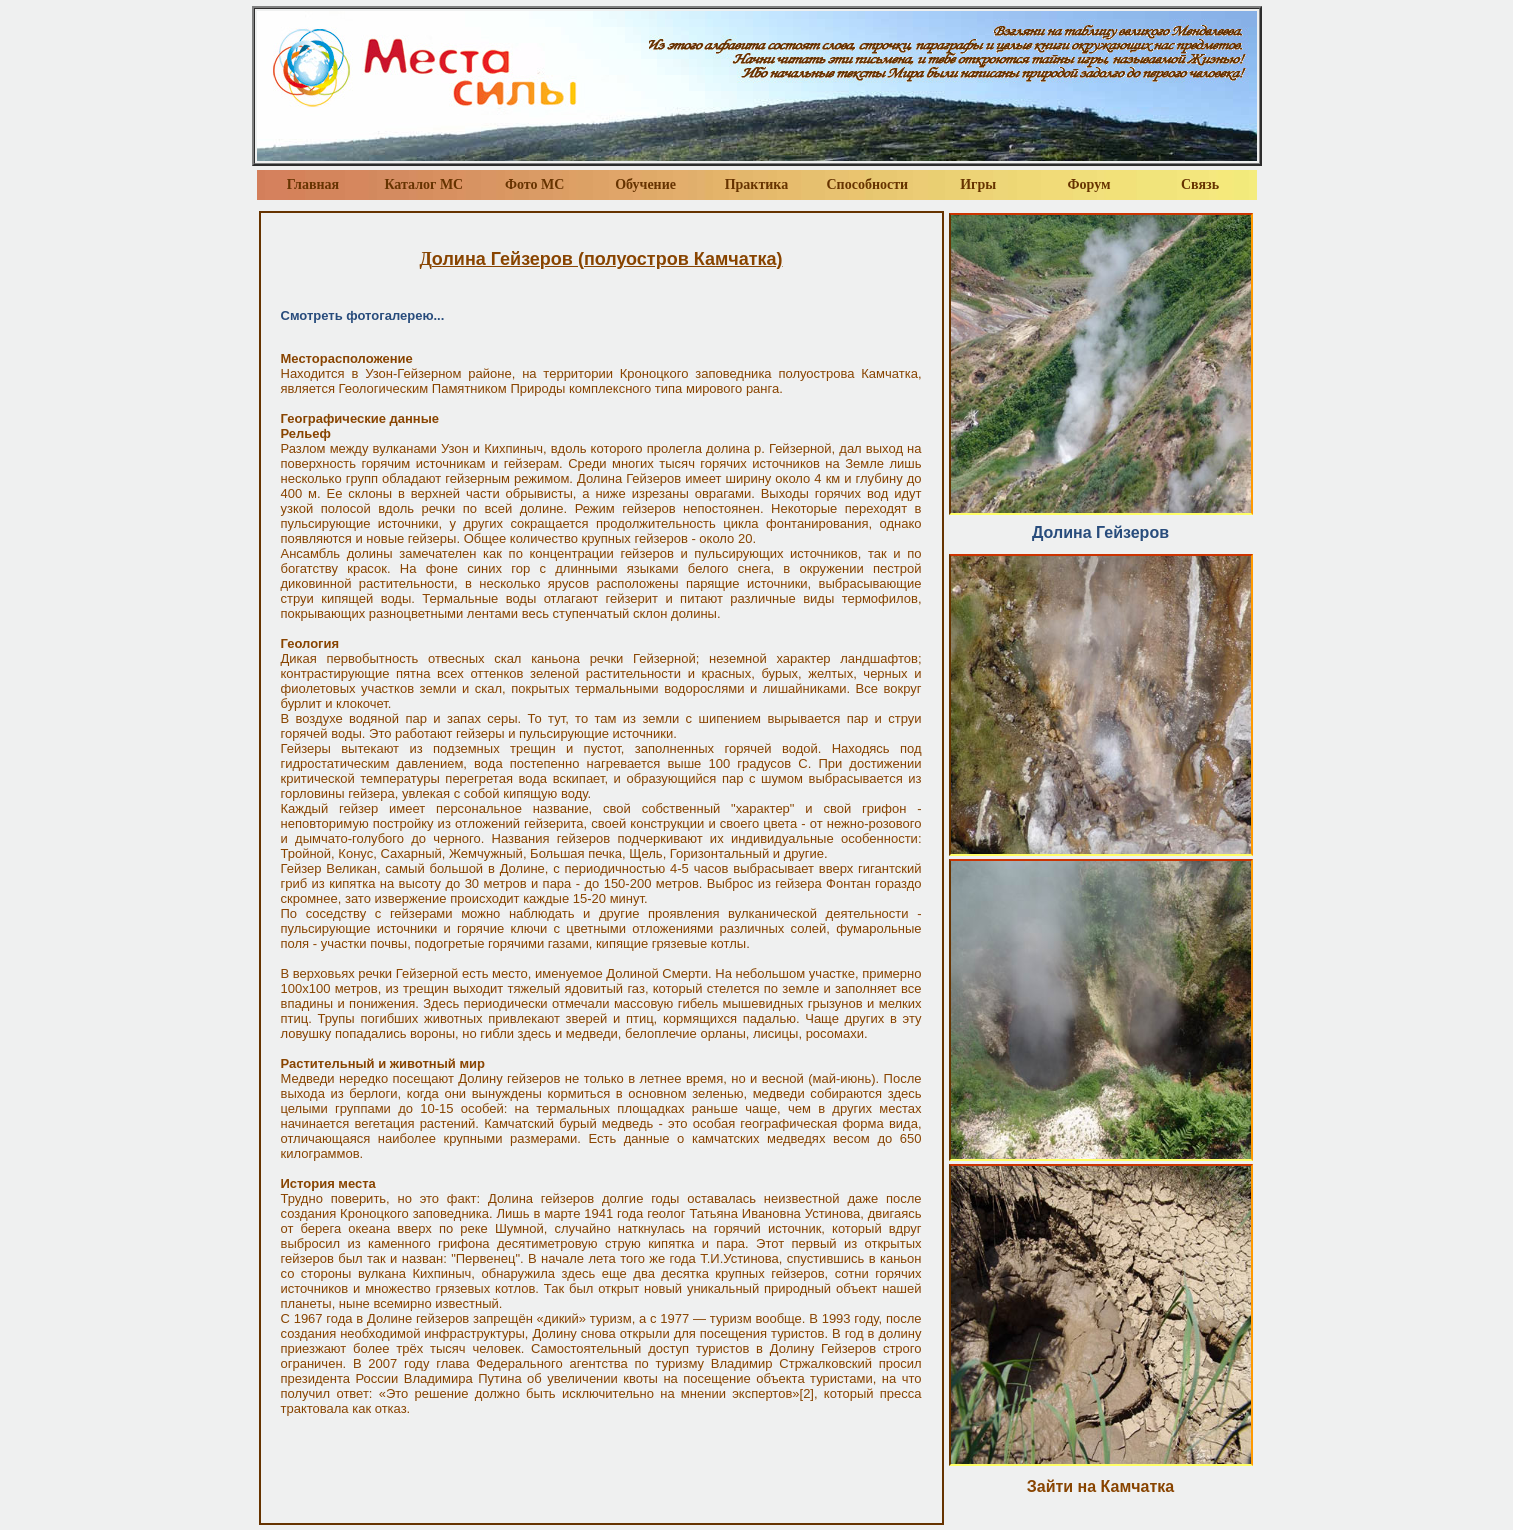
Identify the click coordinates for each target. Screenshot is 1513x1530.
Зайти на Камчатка (1101, 1486)
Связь (1200, 184)
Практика (757, 184)
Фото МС (534, 184)
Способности (868, 184)
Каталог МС (423, 184)
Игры (978, 184)
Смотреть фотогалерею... (363, 315)
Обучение (645, 184)
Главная (313, 184)
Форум (1089, 184)
